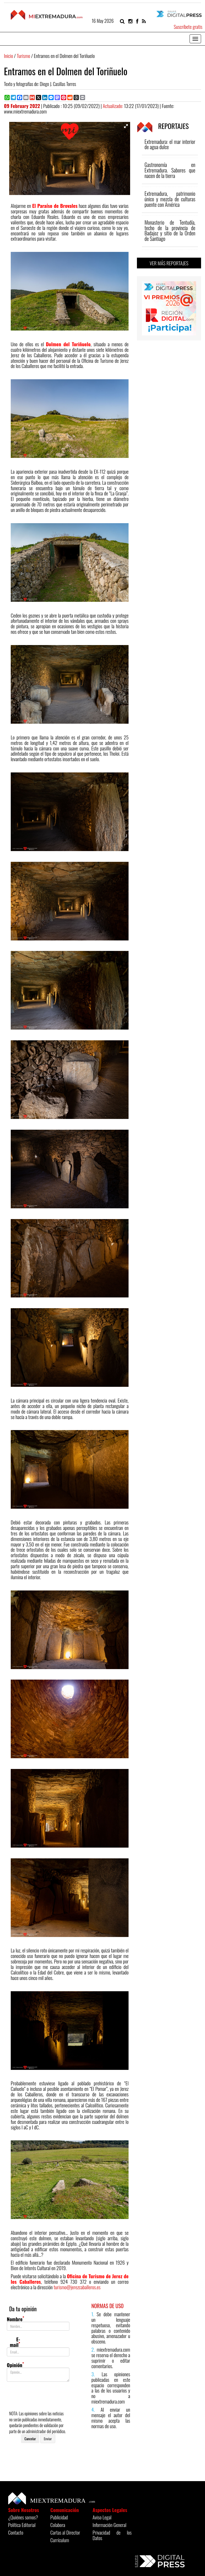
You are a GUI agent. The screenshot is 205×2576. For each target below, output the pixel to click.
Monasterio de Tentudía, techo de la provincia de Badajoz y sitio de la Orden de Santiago (170, 230)
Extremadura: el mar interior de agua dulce (170, 144)
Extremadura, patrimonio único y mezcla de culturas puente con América (170, 199)
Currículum (59, 2539)
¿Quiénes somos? (23, 2517)
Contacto (15, 2532)
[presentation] (46, 2396)
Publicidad (59, 2517)
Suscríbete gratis (188, 26)
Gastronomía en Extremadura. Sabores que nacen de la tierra (170, 170)
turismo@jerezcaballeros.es (77, 2287)
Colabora (57, 2524)
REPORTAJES (163, 126)
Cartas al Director (65, 2532)
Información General (109, 2524)
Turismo (23, 55)
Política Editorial (22, 2524)
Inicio (8, 55)
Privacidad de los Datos (112, 2535)
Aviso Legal (102, 2517)
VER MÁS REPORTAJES (168, 263)
